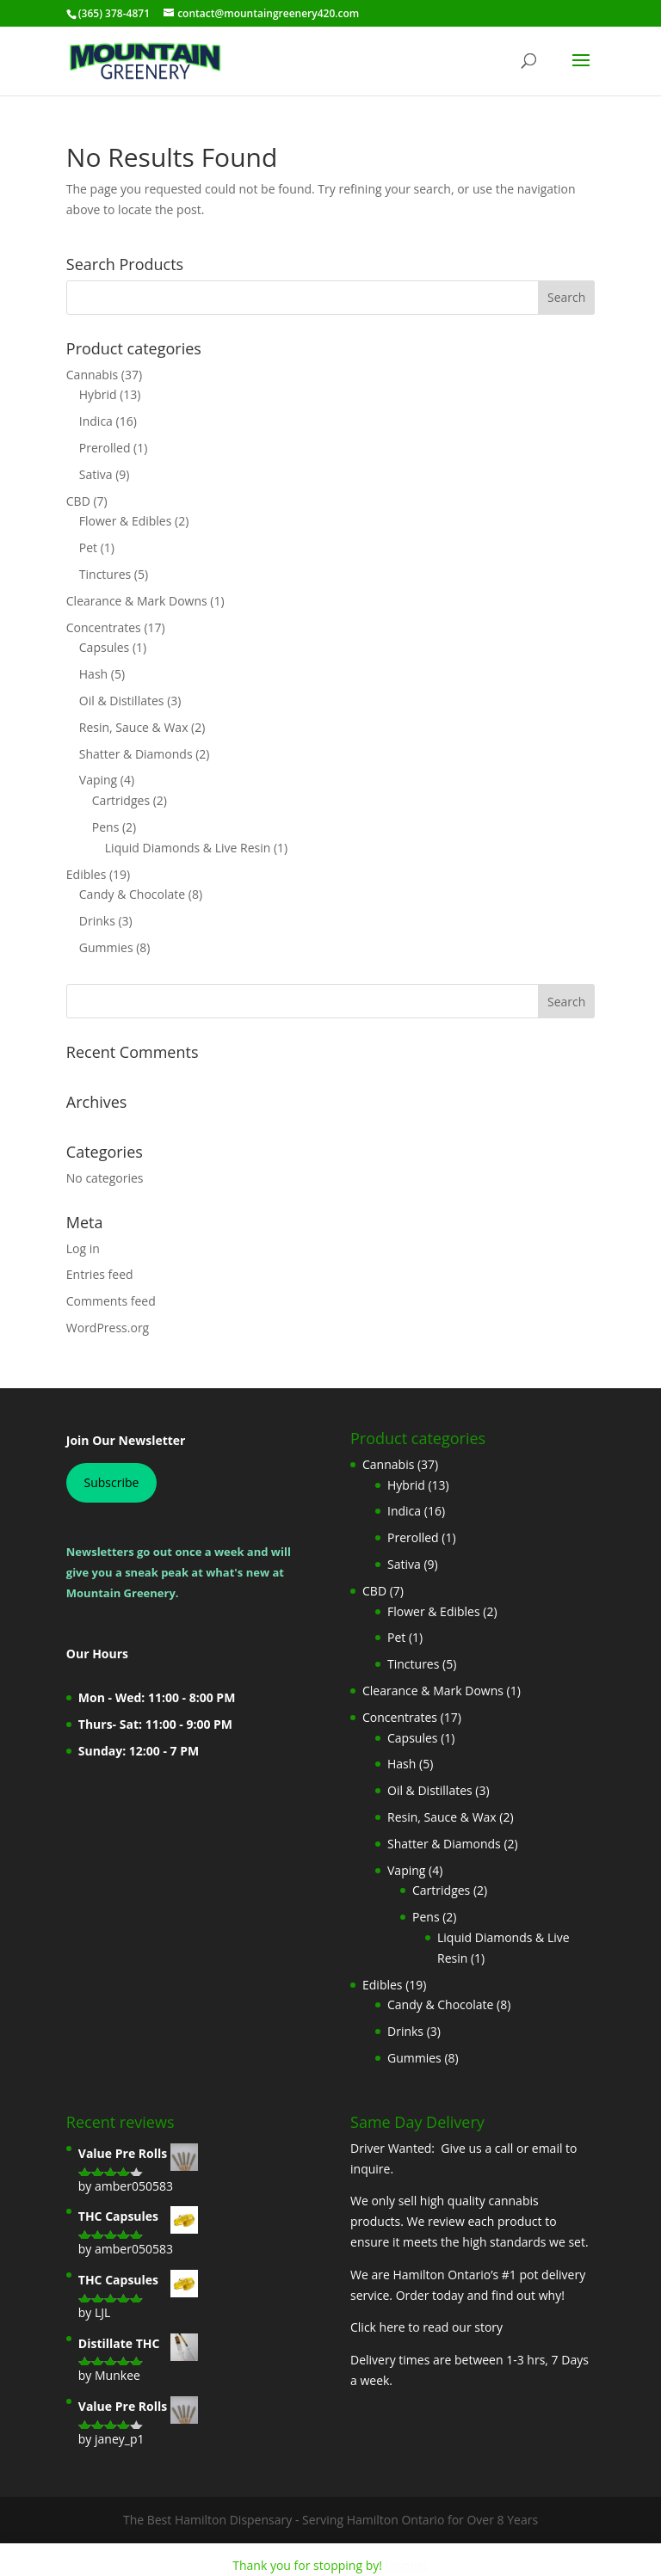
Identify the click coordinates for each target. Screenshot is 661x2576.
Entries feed (99, 1274)
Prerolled (105, 448)
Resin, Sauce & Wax (133, 727)
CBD (78, 501)
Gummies (106, 947)
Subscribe (111, 1482)
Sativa (96, 474)
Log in (83, 1248)
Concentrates (103, 627)
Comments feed (111, 1301)
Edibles (86, 874)
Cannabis (92, 374)
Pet (88, 547)
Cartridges (121, 800)
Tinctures (105, 574)
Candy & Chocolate (132, 894)
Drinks (97, 921)
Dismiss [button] (407, 2565)
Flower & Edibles (125, 521)
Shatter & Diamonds (136, 754)
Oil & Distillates (121, 700)
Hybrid (98, 394)
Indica (96, 421)
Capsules (104, 647)
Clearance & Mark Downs (136, 601)
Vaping (98, 780)
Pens (106, 827)
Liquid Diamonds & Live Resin (188, 847)
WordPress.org (107, 1327)
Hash (93, 674)
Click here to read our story (426, 2327)
